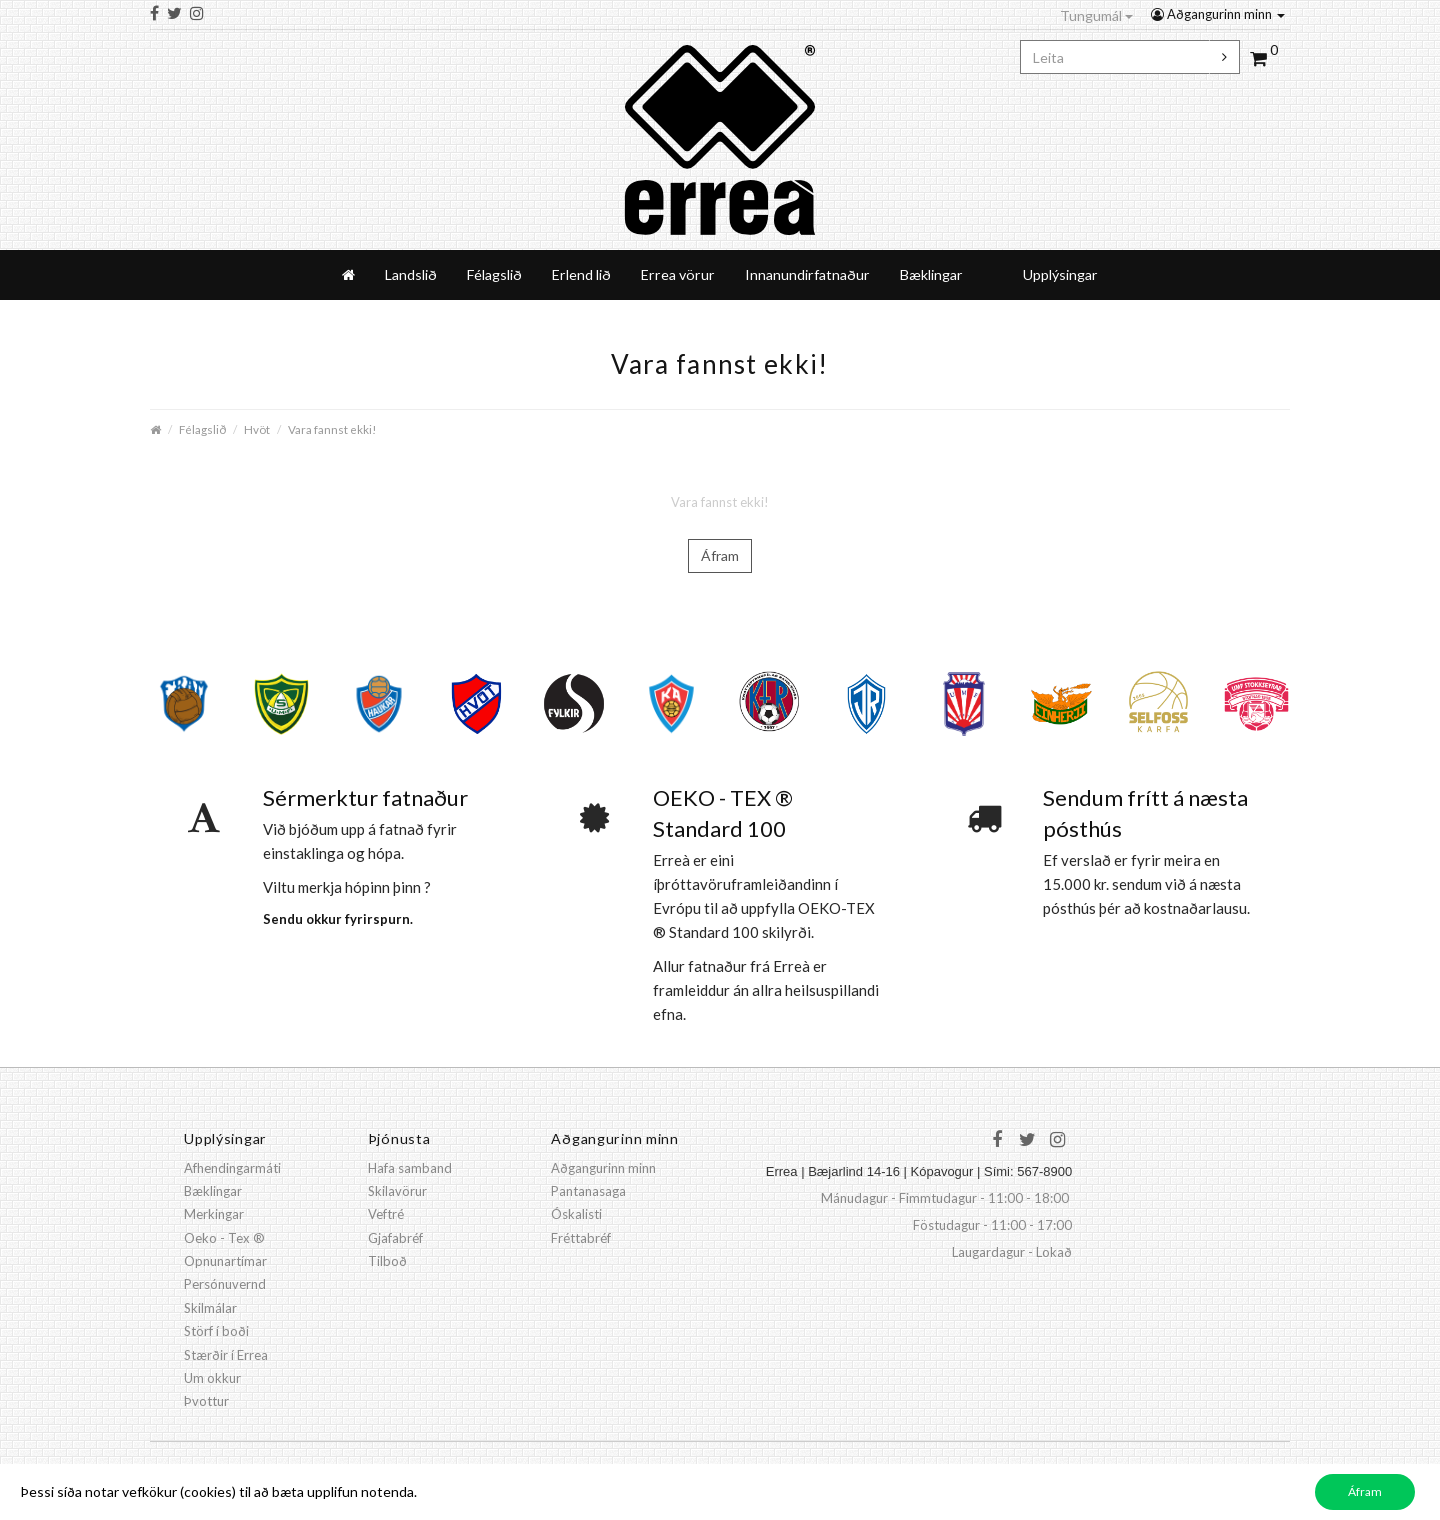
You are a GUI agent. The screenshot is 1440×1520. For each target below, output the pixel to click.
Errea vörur (678, 274)
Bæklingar (931, 274)
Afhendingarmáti (232, 1168)
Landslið (411, 274)
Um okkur (212, 1378)
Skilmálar (210, 1308)
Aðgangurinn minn (1218, 14)
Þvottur (206, 1401)
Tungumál (1096, 15)
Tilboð (387, 1261)
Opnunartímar (225, 1261)
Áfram (720, 555)
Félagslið (494, 274)
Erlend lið (581, 274)
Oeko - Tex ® (224, 1238)
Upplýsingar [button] (1060, 274)
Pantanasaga (588, 1191)
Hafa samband (410, 1168)
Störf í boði (216, 1331)
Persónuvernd (225, 1284)
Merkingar (214, 1214)
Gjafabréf (395, 1238)
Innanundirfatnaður (807, 274)
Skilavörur (397, 1191)
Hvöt (257, 429)
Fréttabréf (581, 1238)
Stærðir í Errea (226, 1355)
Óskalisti (576, 1214)
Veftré (386, 1214)
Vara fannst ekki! (332, 429)
